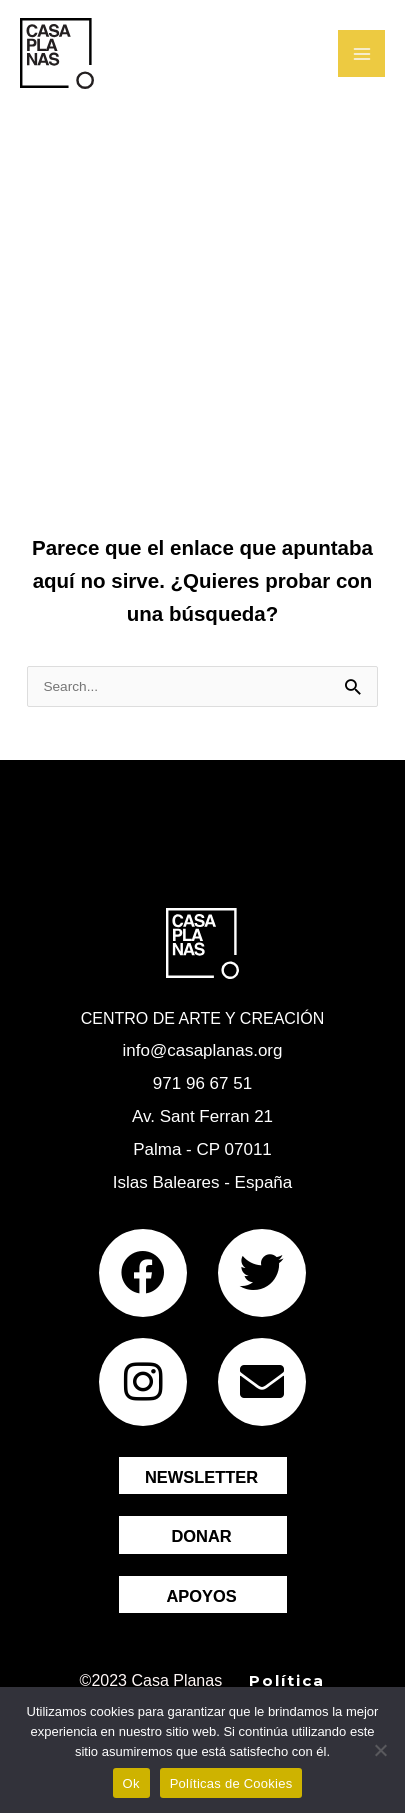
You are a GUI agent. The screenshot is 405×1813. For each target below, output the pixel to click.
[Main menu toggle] (361, 53)
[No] (380, 1750)
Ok (131, 1783)
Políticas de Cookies (231, 1783)
